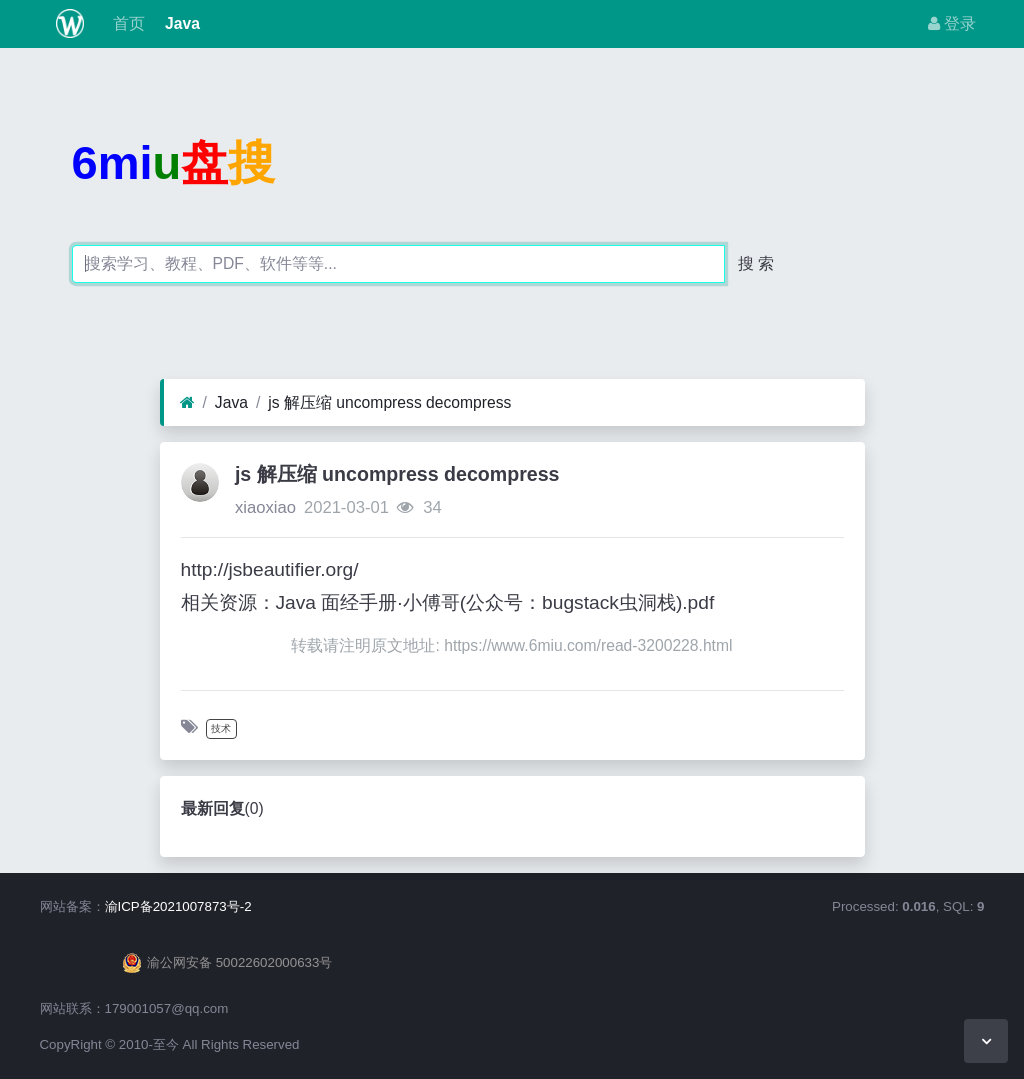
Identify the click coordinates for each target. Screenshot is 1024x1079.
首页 (126, 23)
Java (180, 23)
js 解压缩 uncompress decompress (389, 402)
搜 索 (756, 263)
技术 (221, 728)
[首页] (187, 403)
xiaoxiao (265, 507)
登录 (952, 23)
